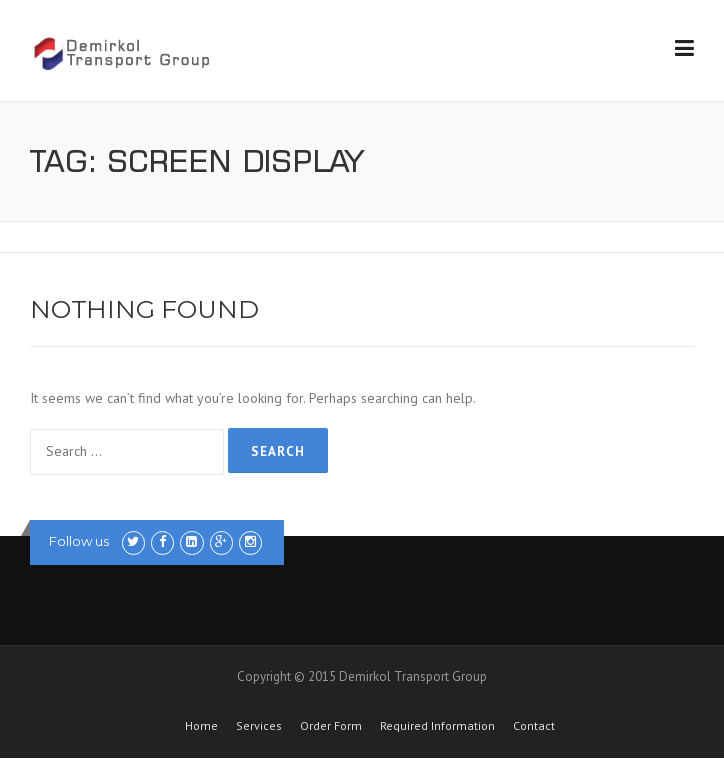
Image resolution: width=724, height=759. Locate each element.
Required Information (437, 726)
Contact (534, 726)
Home (201, 726)
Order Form (331, 726)
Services (259, 726)
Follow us (79, 541)
